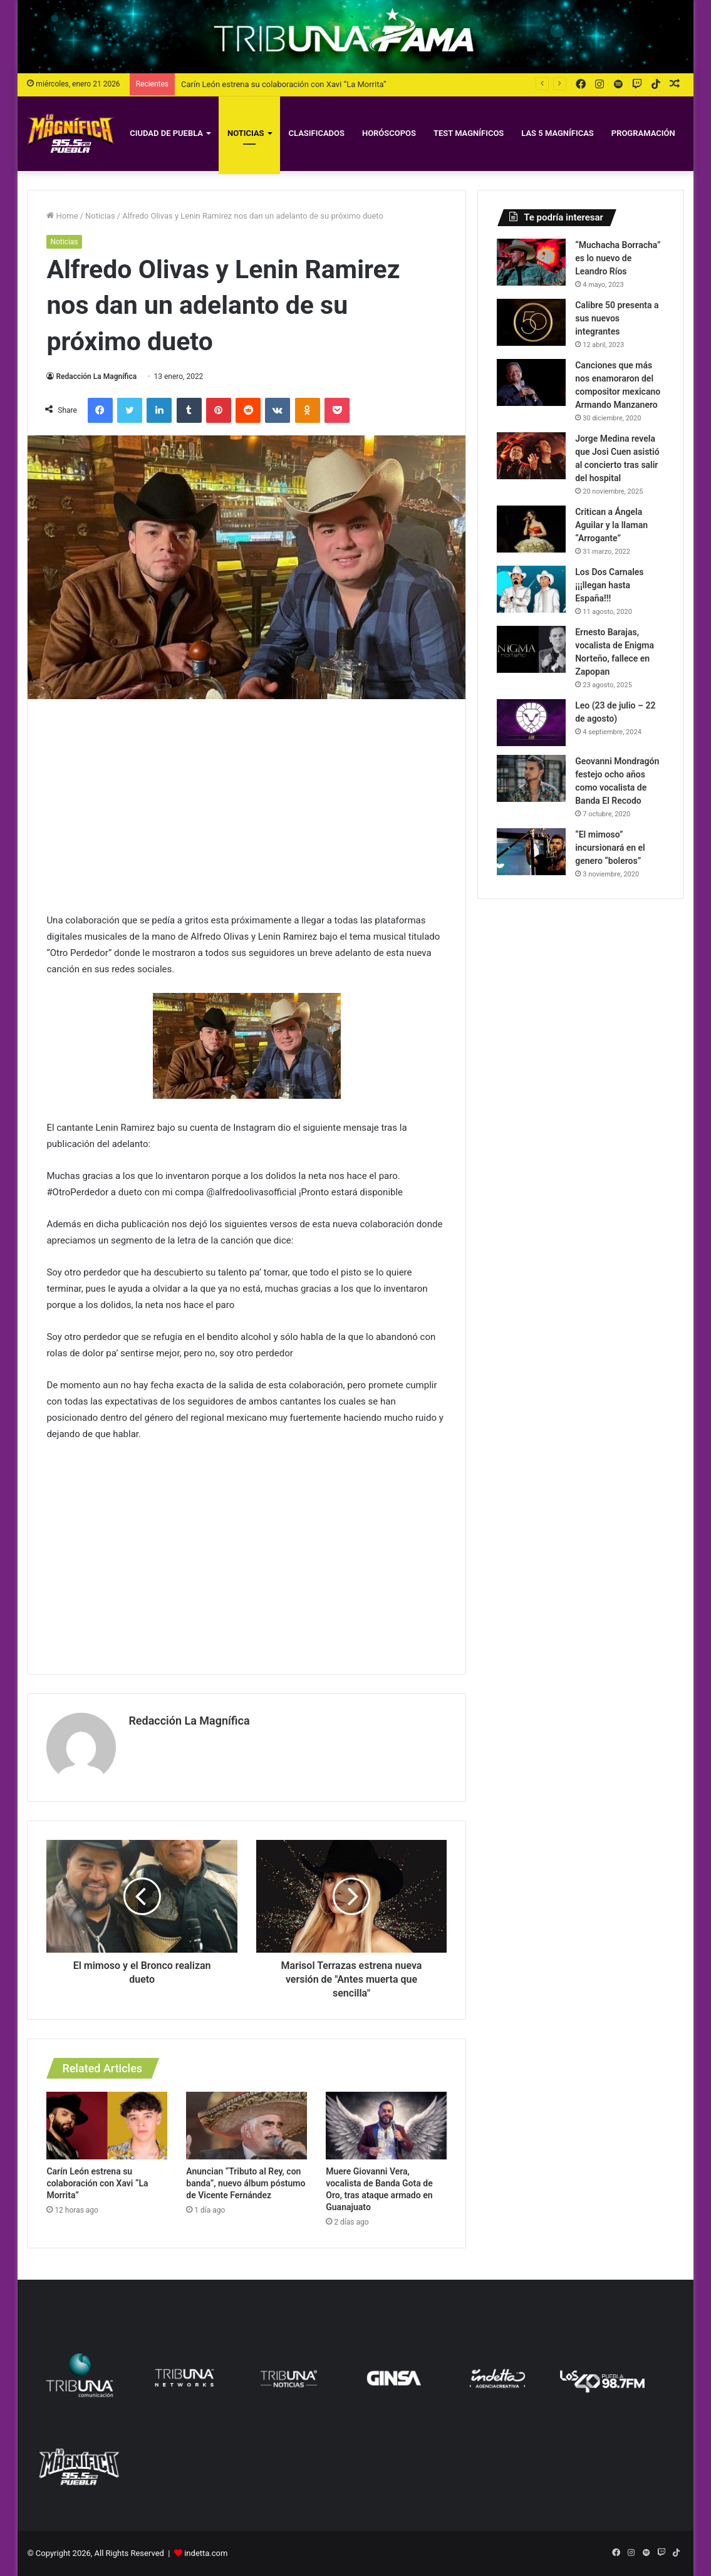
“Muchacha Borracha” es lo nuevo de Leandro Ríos (617, 258)
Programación (643, 133)
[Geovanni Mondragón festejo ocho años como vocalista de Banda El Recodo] (531, 778)
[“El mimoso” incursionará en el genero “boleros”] (531, 851)
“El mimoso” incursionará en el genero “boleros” (610, 847)
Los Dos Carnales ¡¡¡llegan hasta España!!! (609, 585)
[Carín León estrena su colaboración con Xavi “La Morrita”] (106, 2126)
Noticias (245, 133)
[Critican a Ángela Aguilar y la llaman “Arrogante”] (531, 529)
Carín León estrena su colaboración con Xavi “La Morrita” (284, 84)
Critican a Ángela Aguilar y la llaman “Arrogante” (611, 525)
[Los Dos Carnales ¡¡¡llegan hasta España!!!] (531, 589)
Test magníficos (468, 133)
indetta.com (205, 2553)
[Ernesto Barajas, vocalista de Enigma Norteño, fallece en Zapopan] (531, 649)
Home (62, 216)
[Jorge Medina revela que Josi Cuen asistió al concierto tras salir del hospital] (531, 455)
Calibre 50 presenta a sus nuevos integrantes (616, 318)
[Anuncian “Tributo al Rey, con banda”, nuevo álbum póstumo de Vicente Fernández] (246, 2126)
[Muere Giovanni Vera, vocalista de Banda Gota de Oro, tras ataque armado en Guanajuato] (386, 2126)
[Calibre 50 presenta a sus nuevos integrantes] (531, 322)
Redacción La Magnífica (96, 376)
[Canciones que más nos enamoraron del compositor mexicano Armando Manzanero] (531, 382)
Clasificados (317, 133)
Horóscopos (389, 133)
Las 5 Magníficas (557, 133)
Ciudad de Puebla (166, 133)
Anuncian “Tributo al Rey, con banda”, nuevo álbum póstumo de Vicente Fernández (245, 2183)
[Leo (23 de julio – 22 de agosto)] (531, 722)
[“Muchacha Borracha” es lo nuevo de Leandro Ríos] (531, 262)
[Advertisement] (246, 805)
